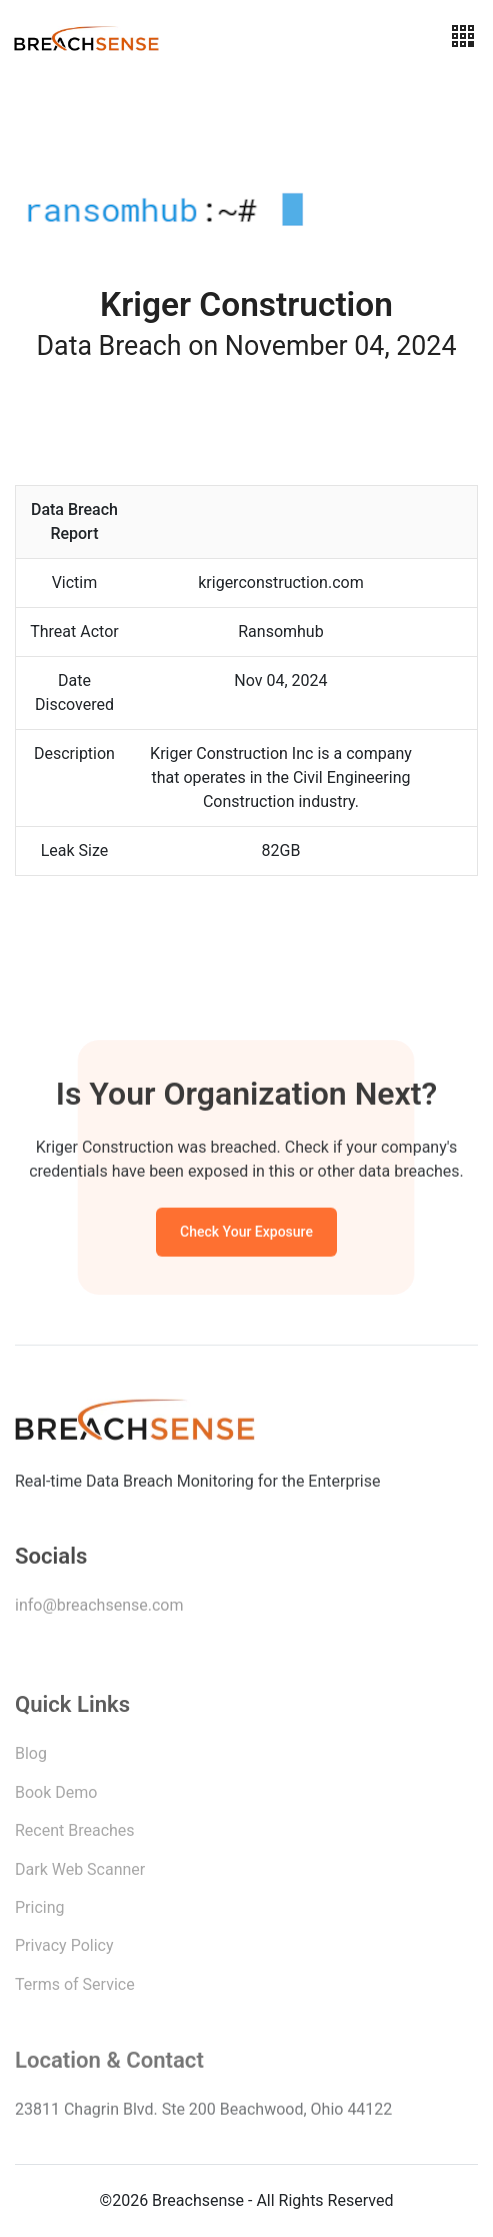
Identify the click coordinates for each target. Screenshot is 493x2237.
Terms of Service (75, 1988)
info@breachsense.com (99, 1608)
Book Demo (56, 1796)
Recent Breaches (75, 1834)
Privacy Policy (64, 1949)
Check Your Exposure (246, 1234)
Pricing (40, 1911)
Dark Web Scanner (80, 1873)
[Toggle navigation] (463, 36)
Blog (31, 1757)
